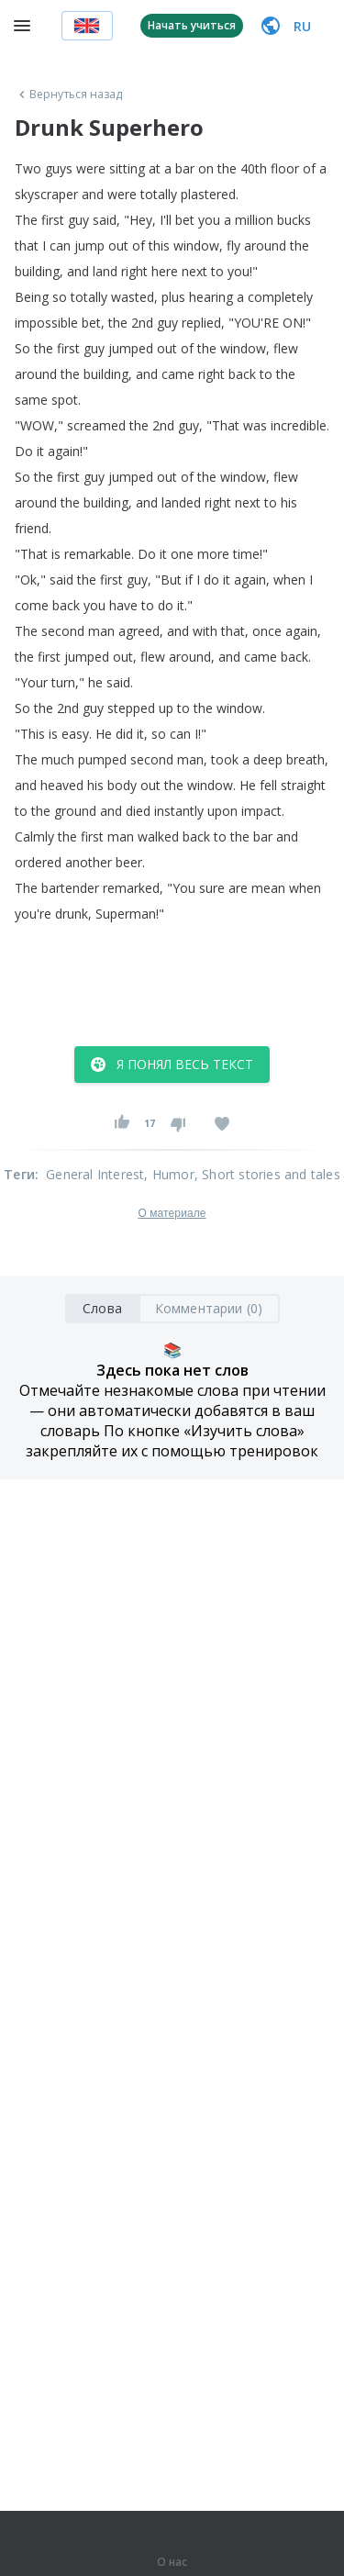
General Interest (95, 1174)
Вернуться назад (69, 94)
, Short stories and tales (267, 1174)
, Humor (169, 1174)
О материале (171, 1213)
